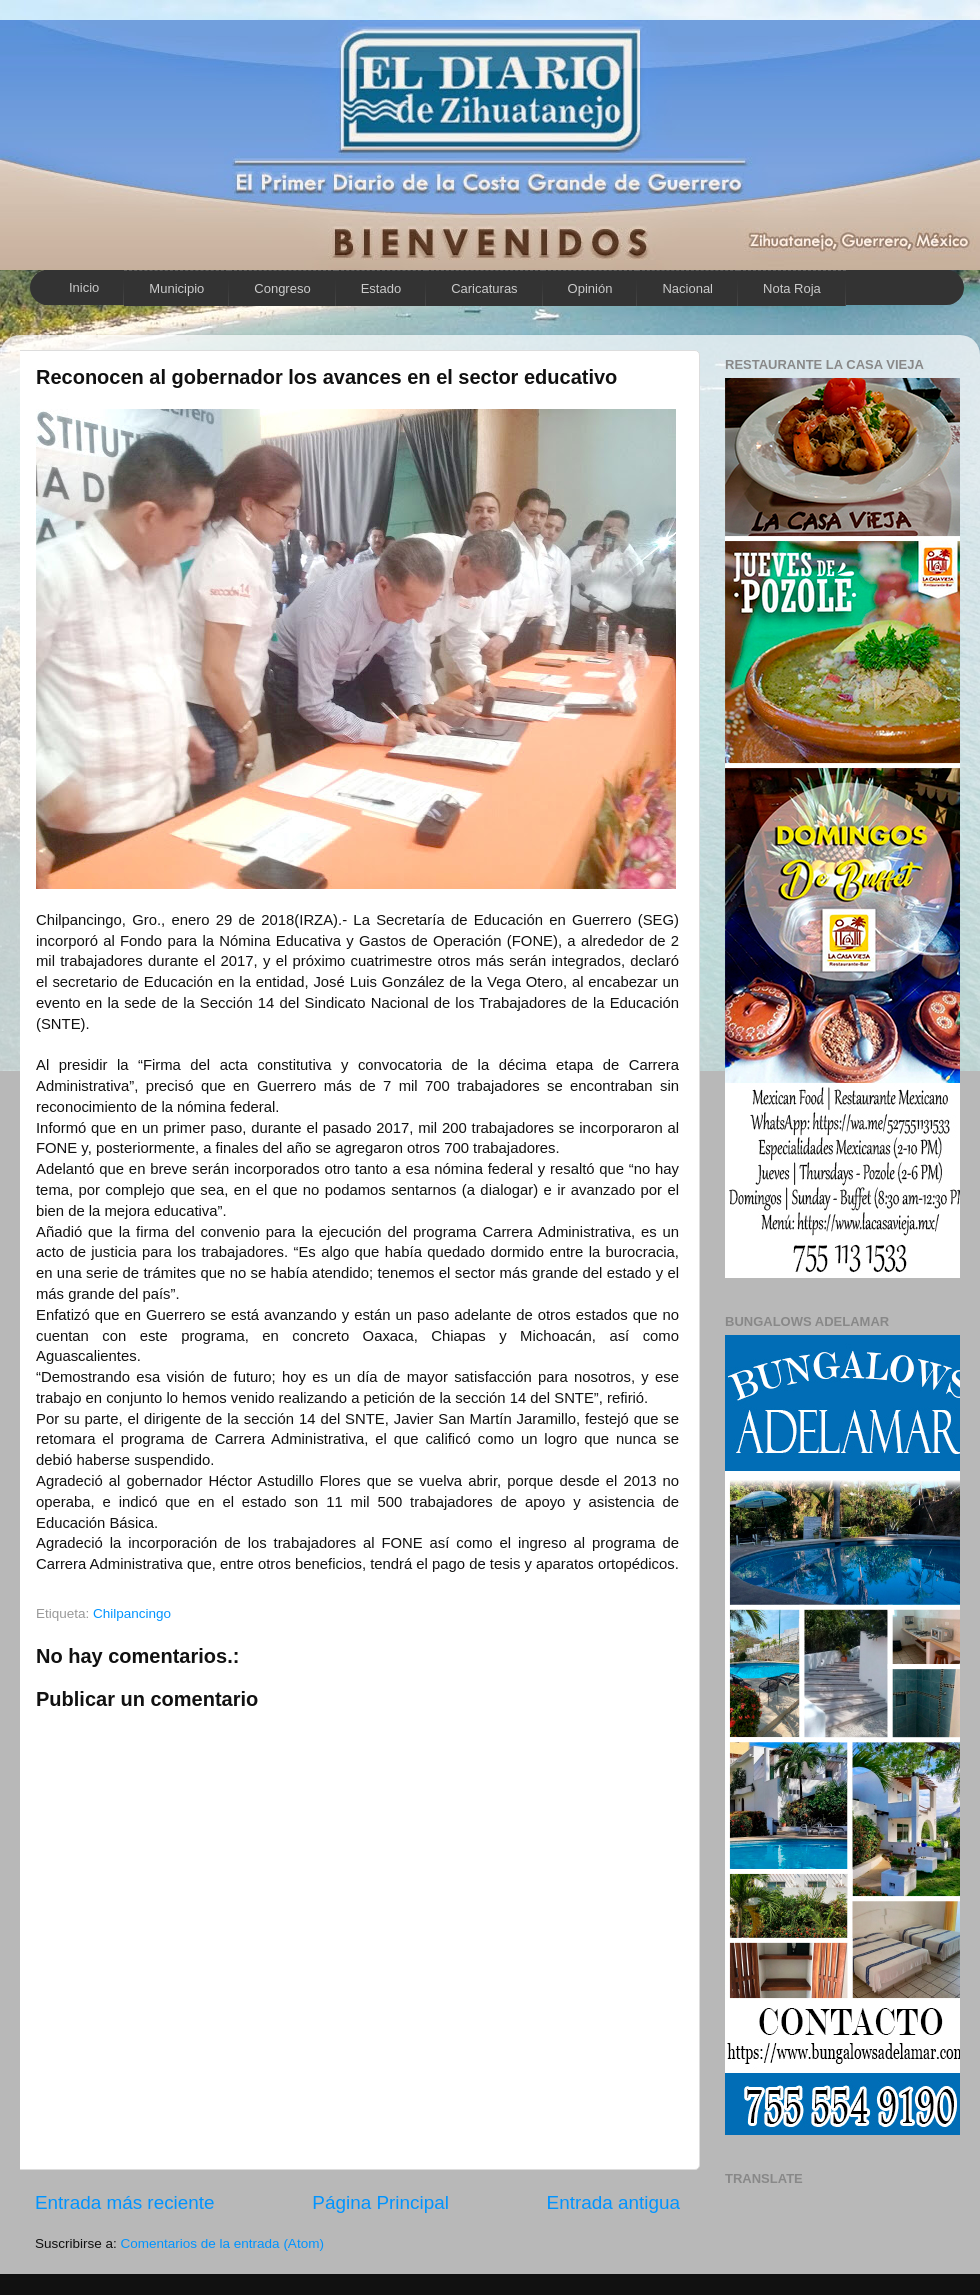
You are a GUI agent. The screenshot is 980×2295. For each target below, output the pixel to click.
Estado (381, 288)
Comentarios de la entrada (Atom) (222, 2243)
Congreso (282, 288)
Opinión (590, 288)
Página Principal (380, 2202)
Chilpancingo (132, 1613)
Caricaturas (484, 288)
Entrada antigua (613, 2202)
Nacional (687, 288)
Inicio (84, 287)
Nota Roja (792, 288)
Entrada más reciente (125, 2202)
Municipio (176, 288)
